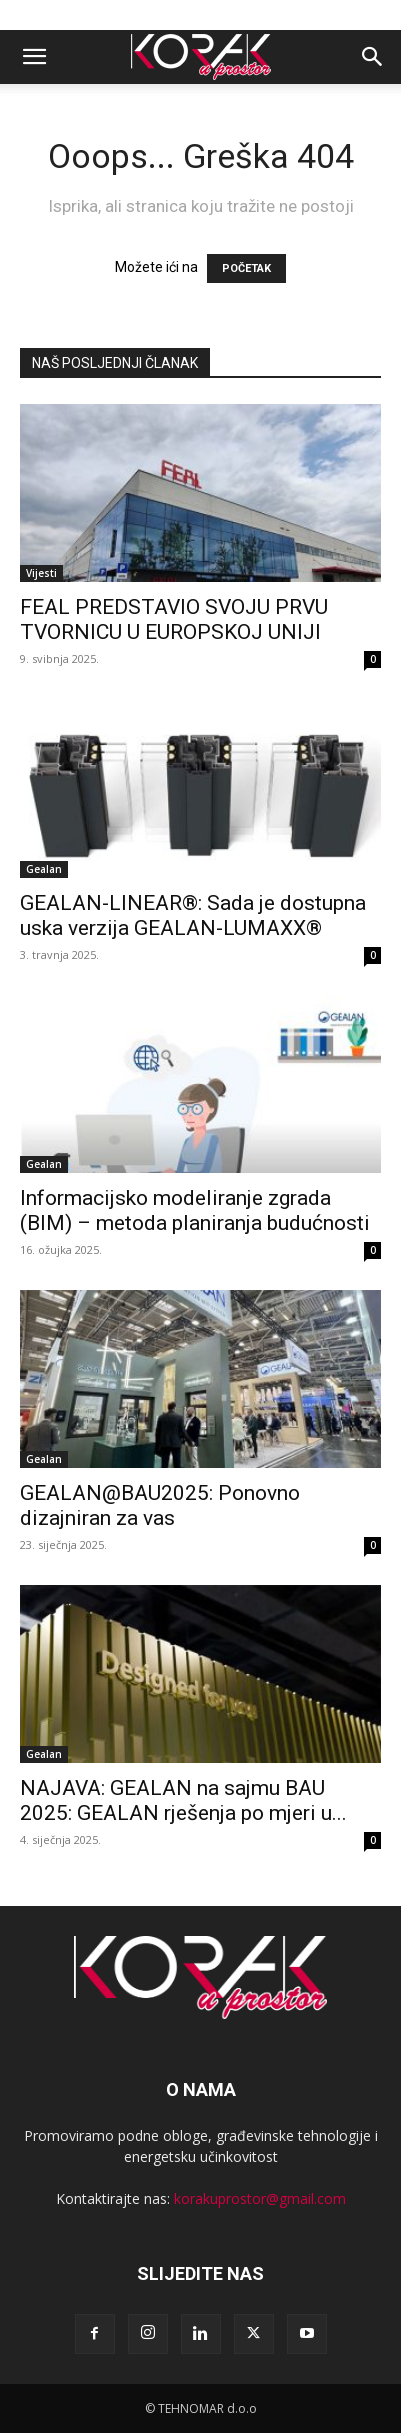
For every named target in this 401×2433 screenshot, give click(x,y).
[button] (34, 57)
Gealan (44, 869)
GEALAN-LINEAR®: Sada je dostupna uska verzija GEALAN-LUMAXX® (193, 915)
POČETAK (246, 268)
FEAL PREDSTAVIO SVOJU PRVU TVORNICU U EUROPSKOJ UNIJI (174, 619)
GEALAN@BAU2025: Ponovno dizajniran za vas (160, 1505)
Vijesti (41, 573)
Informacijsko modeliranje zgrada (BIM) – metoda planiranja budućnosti (195, 1210)
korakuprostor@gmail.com (260, 2198)
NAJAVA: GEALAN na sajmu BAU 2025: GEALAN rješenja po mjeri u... (183, 1800)
